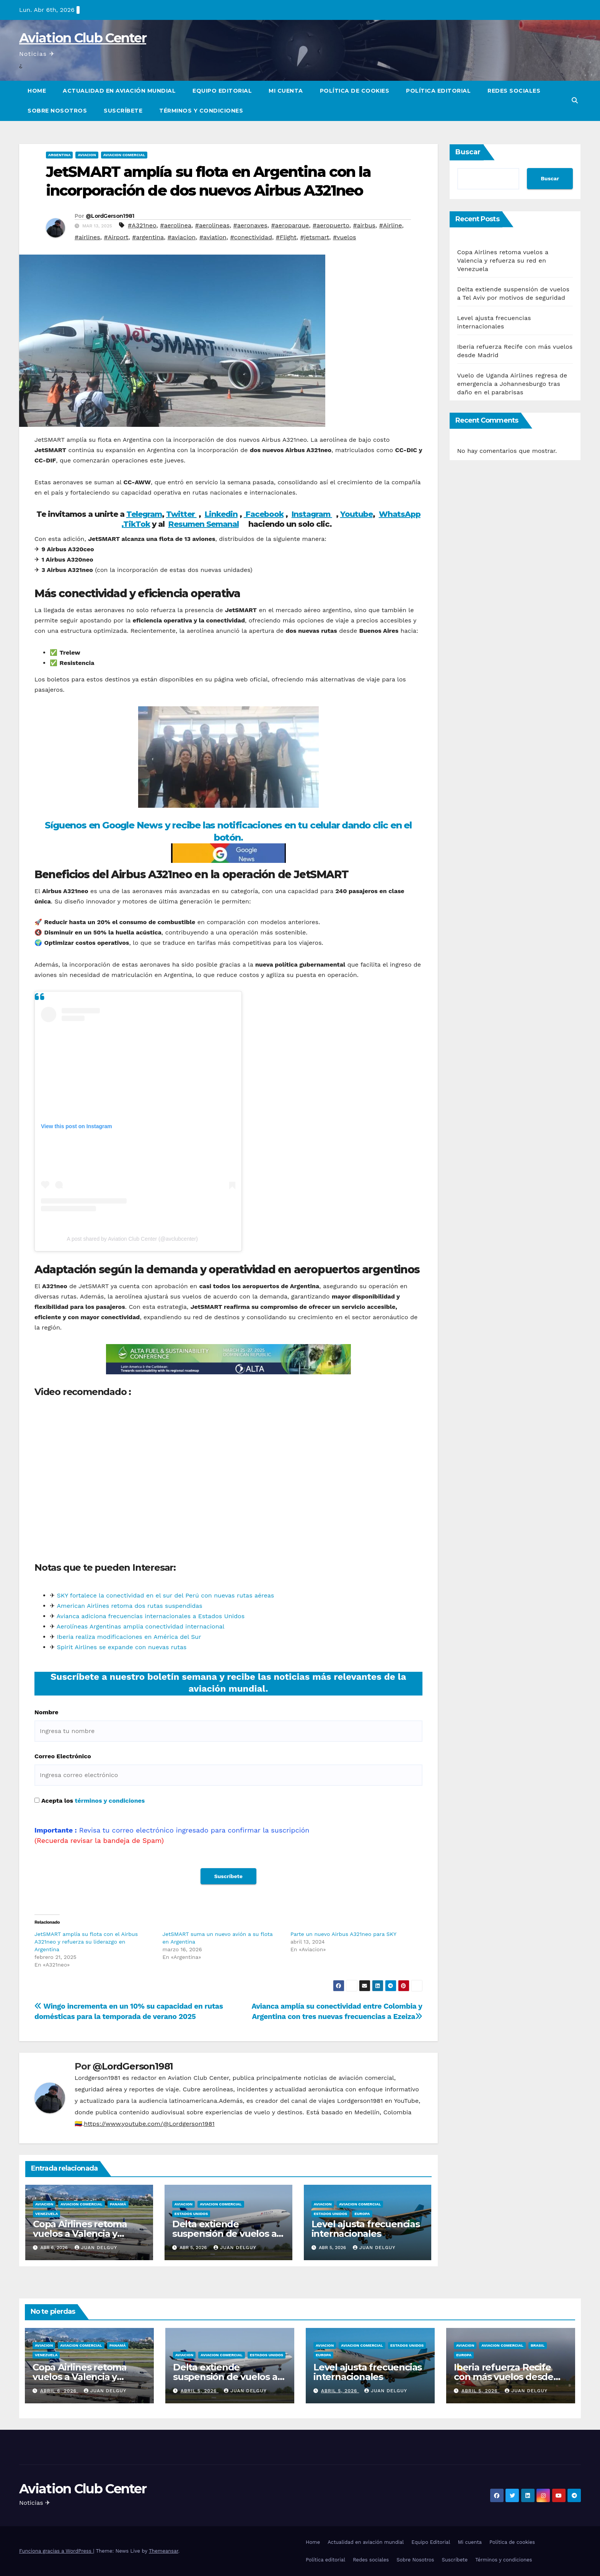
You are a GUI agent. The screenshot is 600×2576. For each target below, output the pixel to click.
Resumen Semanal (203, 524)
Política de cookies (355, 90)
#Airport (116, 237)
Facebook (264, 514)
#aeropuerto (331, 225)
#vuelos (344, 237)
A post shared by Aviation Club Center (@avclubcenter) (132, 1239)
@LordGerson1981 (110, 215)
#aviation (213, 237)
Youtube (356, 514)
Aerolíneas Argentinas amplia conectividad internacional (141, 1626)
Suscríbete (123, 110)
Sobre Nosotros (57, 110)
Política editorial (438, 90)
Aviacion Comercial (124, 155)
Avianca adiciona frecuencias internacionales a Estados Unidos (151, 1616)
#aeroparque (290, 225)
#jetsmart (314, 237)
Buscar (468, 152)
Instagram (312, 514)
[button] (575, 100)
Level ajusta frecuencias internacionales (365, 2228)
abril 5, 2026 (199, 2390)
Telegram (144, 514)
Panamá (118, 2204)
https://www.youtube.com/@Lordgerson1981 (149, 2123)
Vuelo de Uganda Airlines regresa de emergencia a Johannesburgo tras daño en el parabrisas (512, 384)
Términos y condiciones (201, 110)
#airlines (87, 237)
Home (37, 90)
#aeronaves (250, 225)
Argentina (59, 155)
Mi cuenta (286, 90)
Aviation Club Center (82, 38)
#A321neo (142, 225)
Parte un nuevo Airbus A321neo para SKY (343, 1934)
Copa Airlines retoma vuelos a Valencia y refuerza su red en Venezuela (503, 260)
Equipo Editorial (222, 90)
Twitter (181, 514)
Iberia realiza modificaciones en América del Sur (129, 1636)
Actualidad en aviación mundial (119, 90)
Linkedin (221, 514)
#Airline (390, 225)
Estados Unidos (191, 2214)
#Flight (286, 237)
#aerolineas (212, 225)
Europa (362, 2214)
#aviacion (182, 237)
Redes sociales (514, 90)
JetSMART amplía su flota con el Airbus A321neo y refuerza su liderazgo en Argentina (86, 1941)
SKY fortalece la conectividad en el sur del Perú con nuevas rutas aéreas (165, 1595)
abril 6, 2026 (59, 2390)
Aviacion (87, 155)
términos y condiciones (110, 1800)
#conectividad (251, 237)
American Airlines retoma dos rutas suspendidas (129, 1605)
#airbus (364, 225)
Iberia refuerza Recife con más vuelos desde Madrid (503, 2377)
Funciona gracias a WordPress (56, 2551)
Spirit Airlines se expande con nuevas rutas (120, 1647)
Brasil (538, 2345)
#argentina (148, 237)
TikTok (136, 524)
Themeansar (163, 2551)
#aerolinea (175, 225)
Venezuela (46, 2214)
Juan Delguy (96, 2247)
